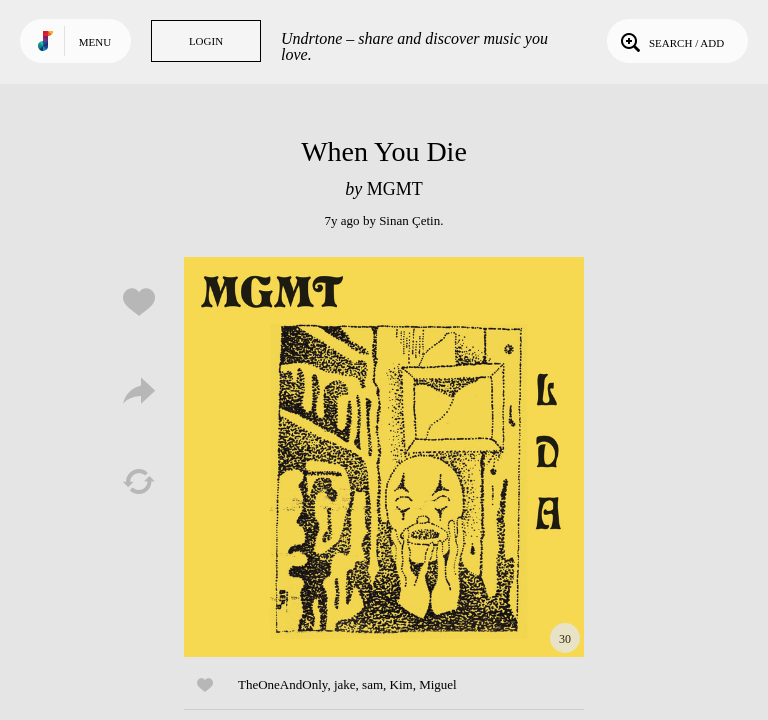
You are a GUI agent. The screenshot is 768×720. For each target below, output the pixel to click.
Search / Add (670, 41)
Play (384, 457)
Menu (95, 42)
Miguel (438, 684)
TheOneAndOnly (282, 684)
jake (345, 684)
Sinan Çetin (409, 220)
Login (206, 41)
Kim (401, 684)
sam (372, 684)
